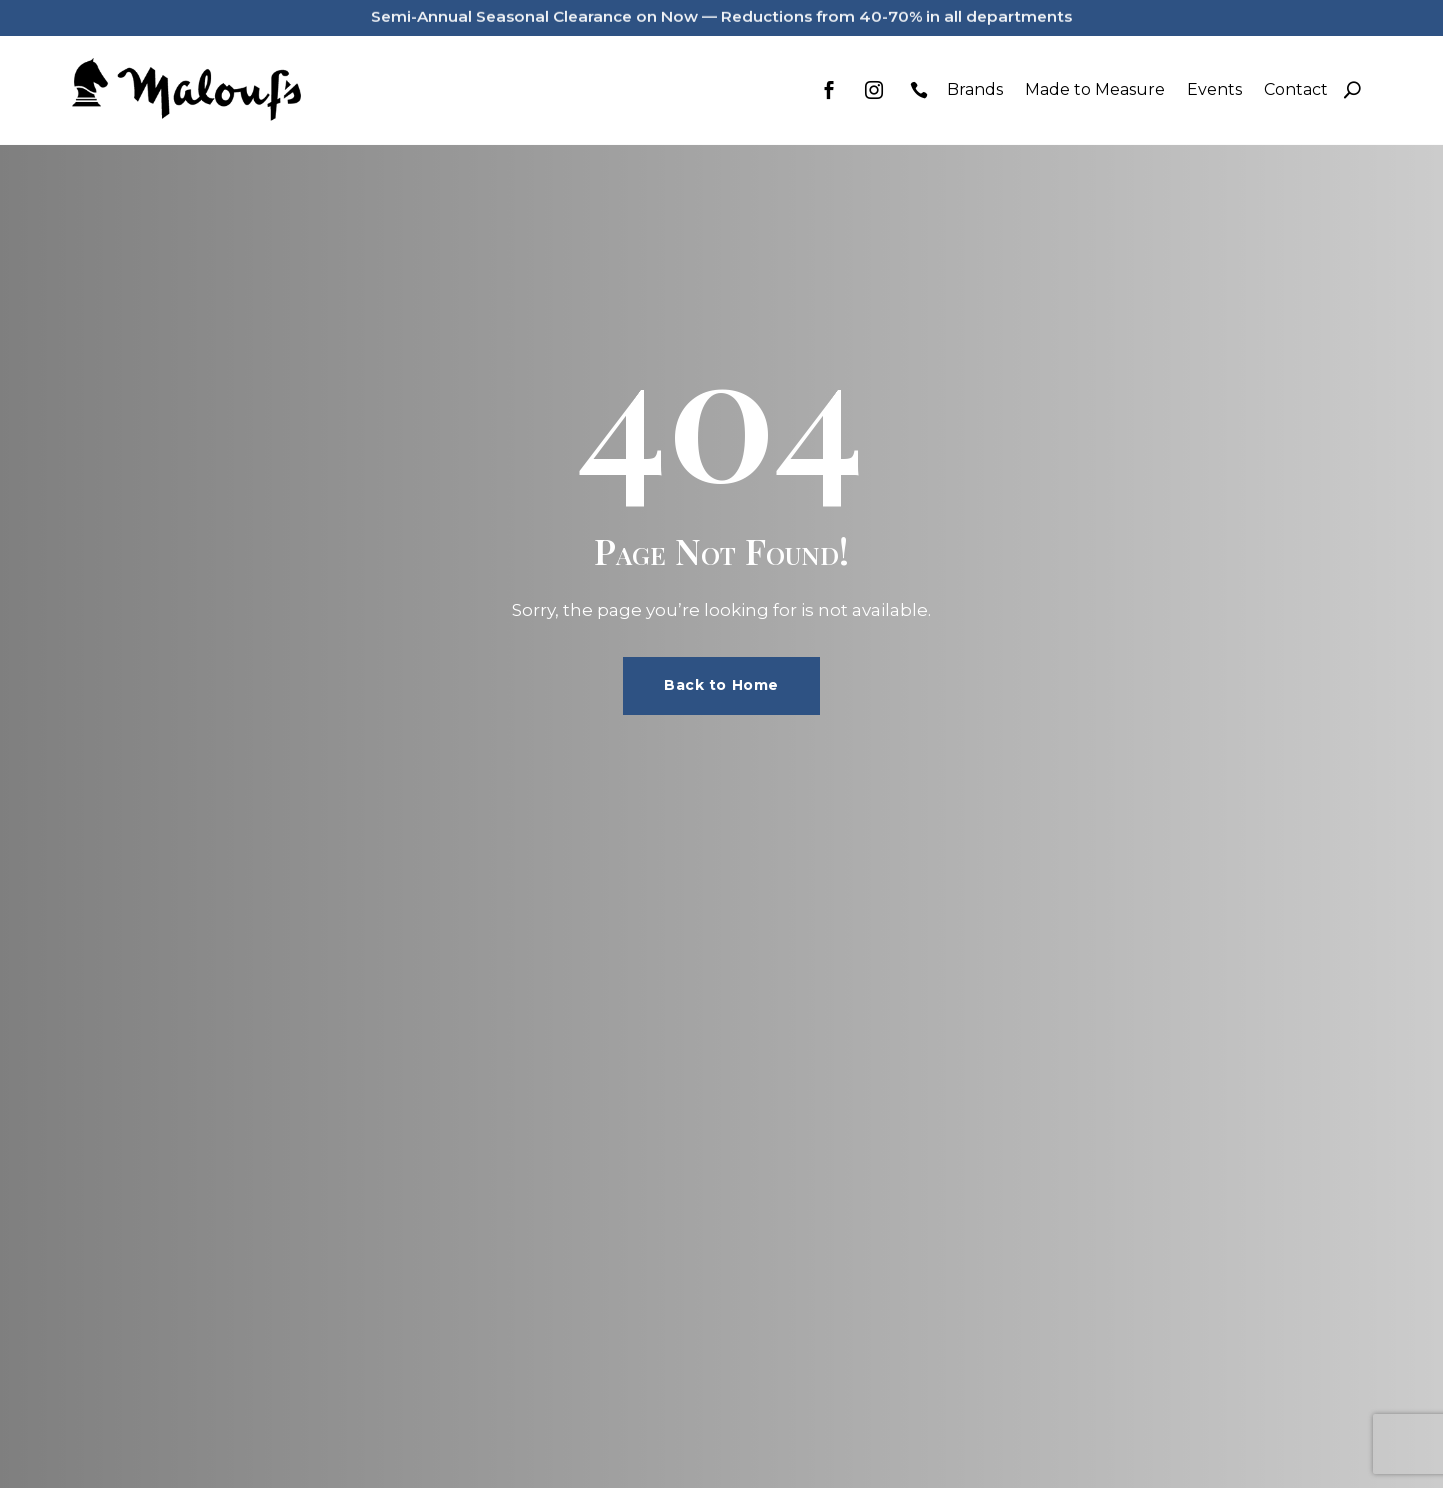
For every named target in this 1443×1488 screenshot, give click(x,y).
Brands (975, 89)
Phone (919, 90)
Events (1214, 89)
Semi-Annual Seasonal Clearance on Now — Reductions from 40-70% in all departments (721, 11)
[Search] (1352, 90)
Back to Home (721, 685)
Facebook (829, 90)
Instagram (874, 90)
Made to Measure (1095, 89)
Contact (1296, 89)
